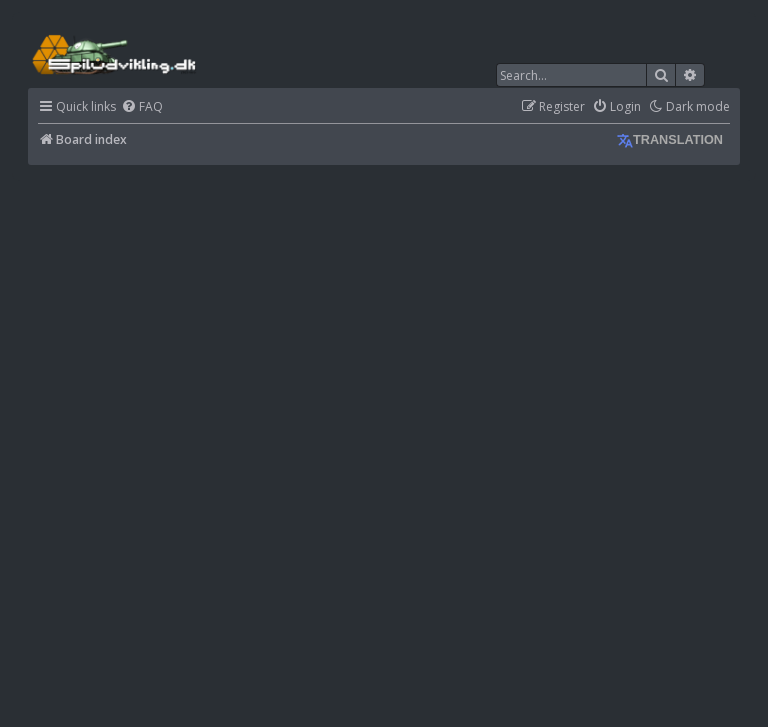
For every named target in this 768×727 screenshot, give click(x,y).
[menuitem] (142, 107)
